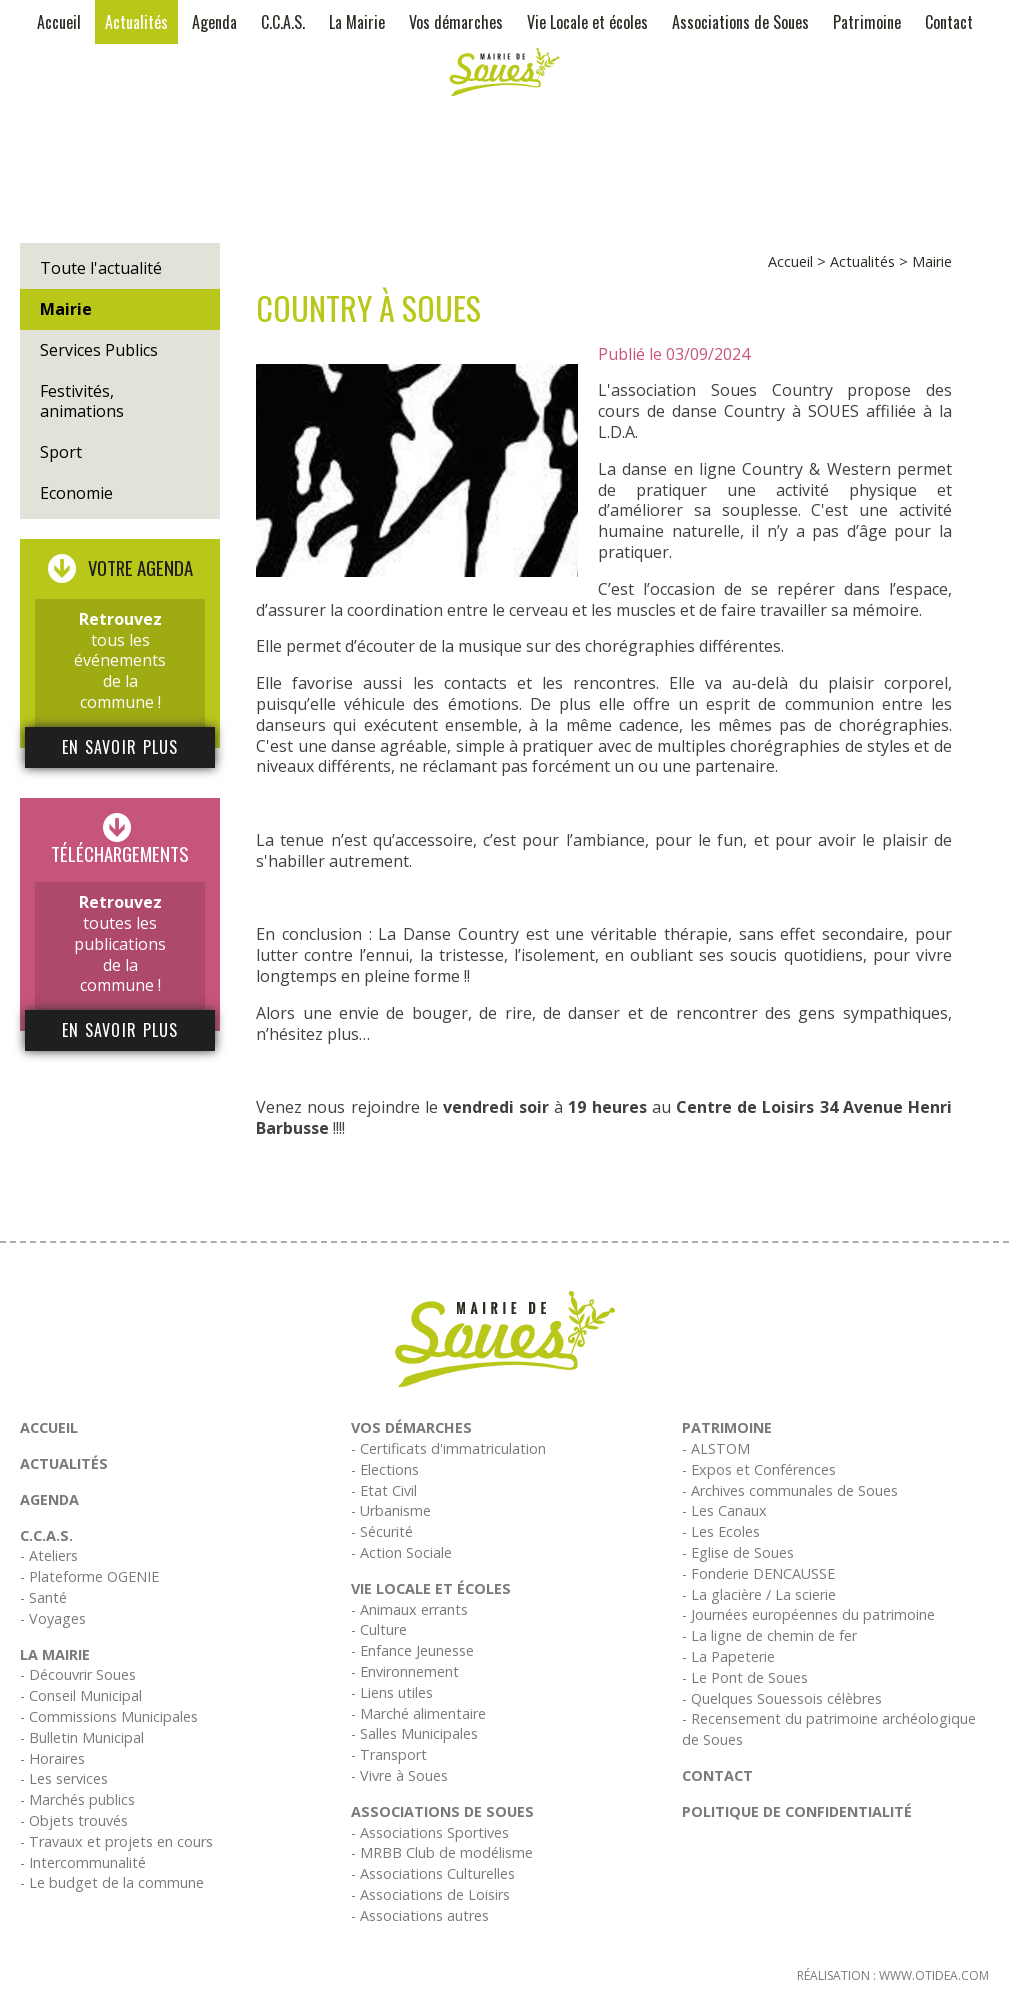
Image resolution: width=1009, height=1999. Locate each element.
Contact (949, 22)
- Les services (64, 1778)
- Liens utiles (392, 1692)
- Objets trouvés (74, 1820)
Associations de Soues (740, 22)
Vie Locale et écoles (587, 22)
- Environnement (405, 1671)
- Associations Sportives (430, 1832)
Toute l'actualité (101, 268)
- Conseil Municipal (81, 1695)
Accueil (59, 22)
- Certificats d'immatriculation (448, 1448)
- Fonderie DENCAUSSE (758, 1573)
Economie (76, 493)
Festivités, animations (82, 401)
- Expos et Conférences (759, 1469)
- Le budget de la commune (112, 1882)
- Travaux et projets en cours (116, 1841)
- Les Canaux (724, 1510)
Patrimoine (867, 22)
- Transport (389, 1754)
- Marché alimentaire (418, 1713)
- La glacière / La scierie (759, 1594)
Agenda (214, 22)
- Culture (379, 1629)
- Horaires (52, 1758)
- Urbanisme (391, 1510)
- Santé (43, 1597)
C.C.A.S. (283, 22)
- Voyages (53, 1618)
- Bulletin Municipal (82, 1737)
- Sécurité (382, 1531)
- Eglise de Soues (738, 1552)
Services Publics (99, 350)
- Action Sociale (401, 1552)
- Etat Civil (384, 1490)
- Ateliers (49, 1555)
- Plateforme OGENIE (89, 1576)
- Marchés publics (77, 1799)
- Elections (385, 1469)
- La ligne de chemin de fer (769, 1635)
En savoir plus (120, 747)
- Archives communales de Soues (790, 1490)
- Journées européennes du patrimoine (808, 1614)
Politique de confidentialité (797, 1811)
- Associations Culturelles (433, 1873)
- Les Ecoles (721, 1531)
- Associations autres (420, 1915)
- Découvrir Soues (78, 1674)
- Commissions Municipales (109, 1716)
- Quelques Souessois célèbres (782, 1698)
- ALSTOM (716, 1448)
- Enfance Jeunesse (412, 1650)
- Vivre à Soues (399, 1775)
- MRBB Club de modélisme (442, 1852)
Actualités (136, 22)
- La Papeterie (728, 1656)
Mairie (66, 309)
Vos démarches (456, 22)
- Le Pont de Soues (745, 1677)
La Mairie (357, 22)
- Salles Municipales (414, 1733)
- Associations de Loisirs (430, 1894)
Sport (61, 452)
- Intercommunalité (83, 1862)
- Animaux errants (409, 1609)
